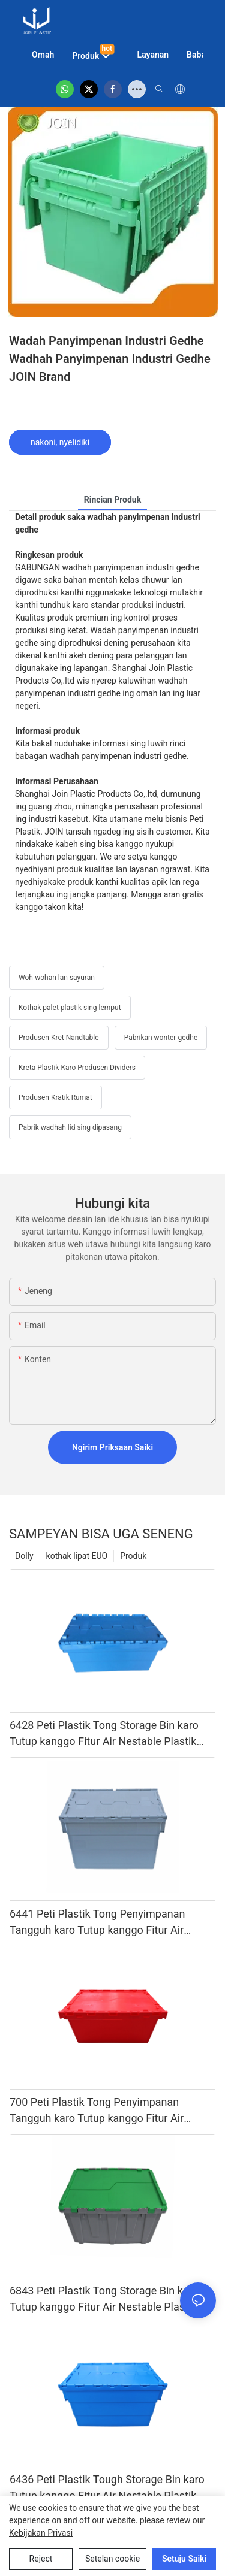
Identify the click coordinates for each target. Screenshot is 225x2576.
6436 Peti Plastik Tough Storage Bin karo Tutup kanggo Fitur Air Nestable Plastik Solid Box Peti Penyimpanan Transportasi (108, 2488)
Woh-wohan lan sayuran (57, 977)
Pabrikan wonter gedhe (161, 1037)
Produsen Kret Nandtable (59, 1037)
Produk (133, 1556)
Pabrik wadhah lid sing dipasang (70, 1127)
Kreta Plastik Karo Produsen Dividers (77, 1067)
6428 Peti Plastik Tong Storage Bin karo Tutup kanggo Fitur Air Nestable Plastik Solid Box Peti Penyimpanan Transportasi (108, 1734)
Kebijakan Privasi (41, 2533)
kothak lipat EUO (77, 1556)
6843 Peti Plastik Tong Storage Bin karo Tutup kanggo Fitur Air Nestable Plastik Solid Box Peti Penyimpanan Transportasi (108, 2299)
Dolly (24, 1556)
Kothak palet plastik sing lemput (70, 1007)
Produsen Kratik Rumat (55, 1097)
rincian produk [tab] (112, 499)
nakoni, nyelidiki (60, 442)
